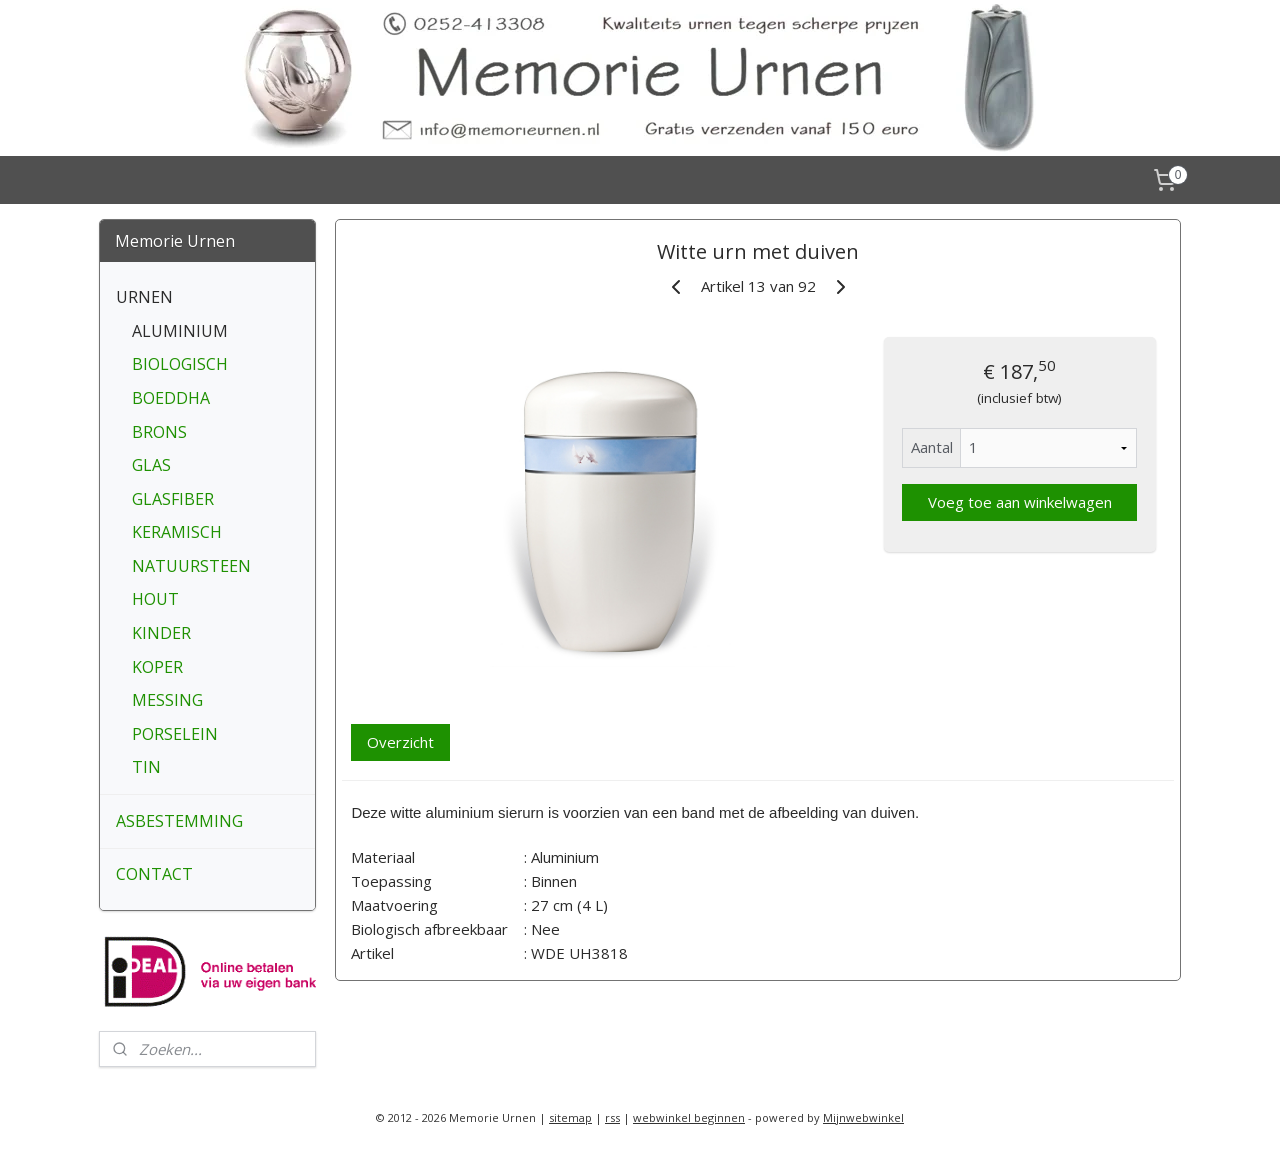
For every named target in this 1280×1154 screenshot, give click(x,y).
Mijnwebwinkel (863, 1117)
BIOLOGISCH (180, 364)
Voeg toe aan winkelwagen (1019, 502)
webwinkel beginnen (689, 1117)
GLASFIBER (173, 499)
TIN (146, 767)
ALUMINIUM (180, 331)
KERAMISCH (177, 532)
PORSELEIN (175, 734)
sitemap (570, 1117)
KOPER (157, 667)
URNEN (144, 297)
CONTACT (154, 874)
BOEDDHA (171, 398)
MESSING (167, 700)
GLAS (151, 465)
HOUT (155, 599)
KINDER (161, 633)
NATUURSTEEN (191, 566)
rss (612, 1117)
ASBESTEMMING (179, 821)
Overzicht (400, 742)
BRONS (159, 432)
